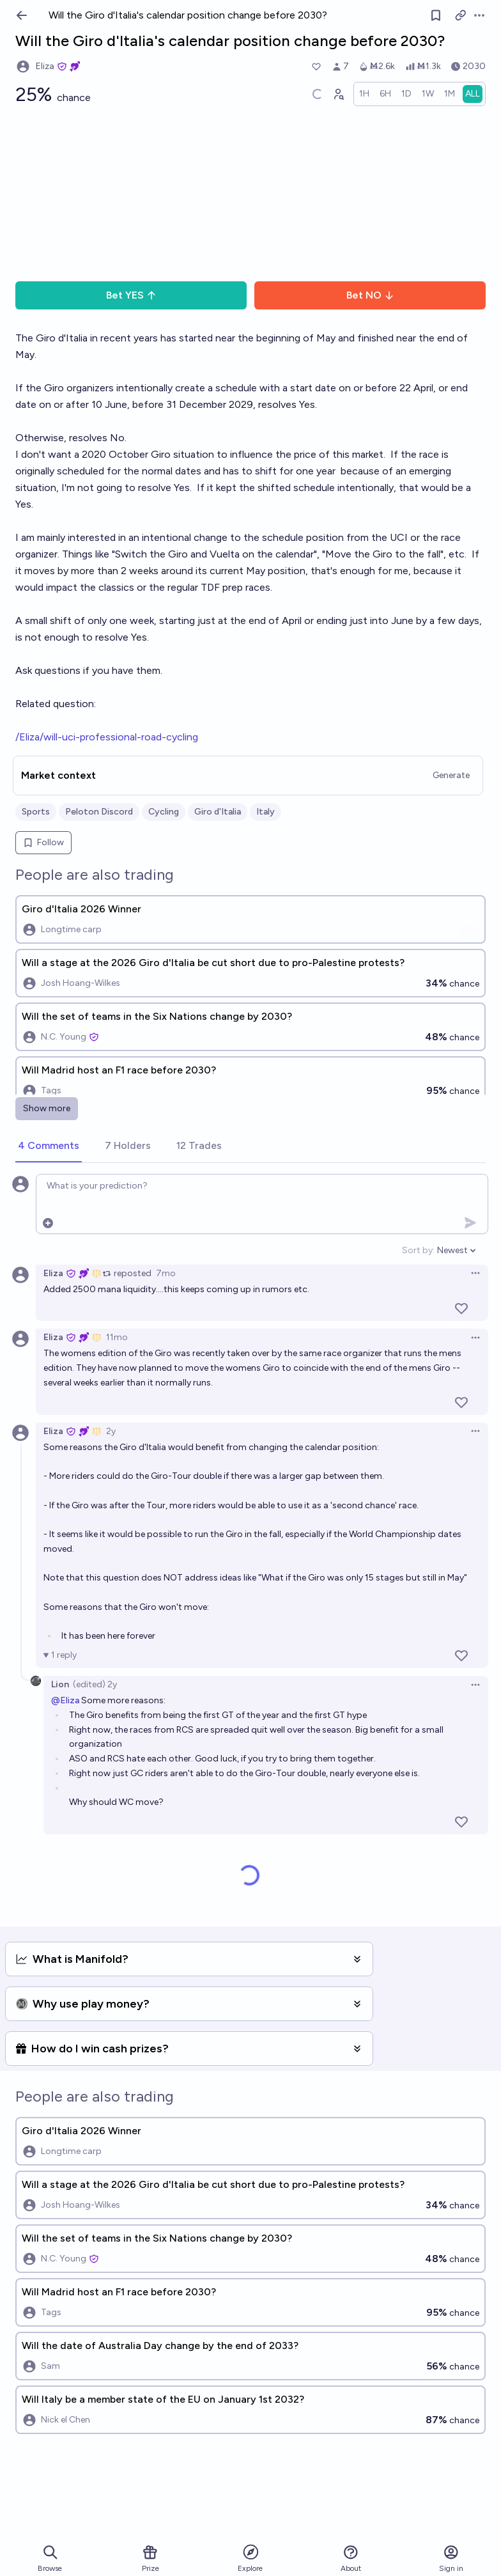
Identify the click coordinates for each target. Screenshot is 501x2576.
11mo (117, 1337)
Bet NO (370, 295)
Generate (451, 775)
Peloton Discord (99, 811)
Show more (46, 1108)
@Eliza (65, 1700)
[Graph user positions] (338, 94)
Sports (36, 811)
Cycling (163, 811)
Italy (265, 811)
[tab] (48, 1146)
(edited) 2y (95, 1684)
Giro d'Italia (217, 811)
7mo (166, 1273)
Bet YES (131, 295)
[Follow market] (436, 15)
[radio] (364, 94)
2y (111, 1431)
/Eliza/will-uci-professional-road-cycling (106, 737)
